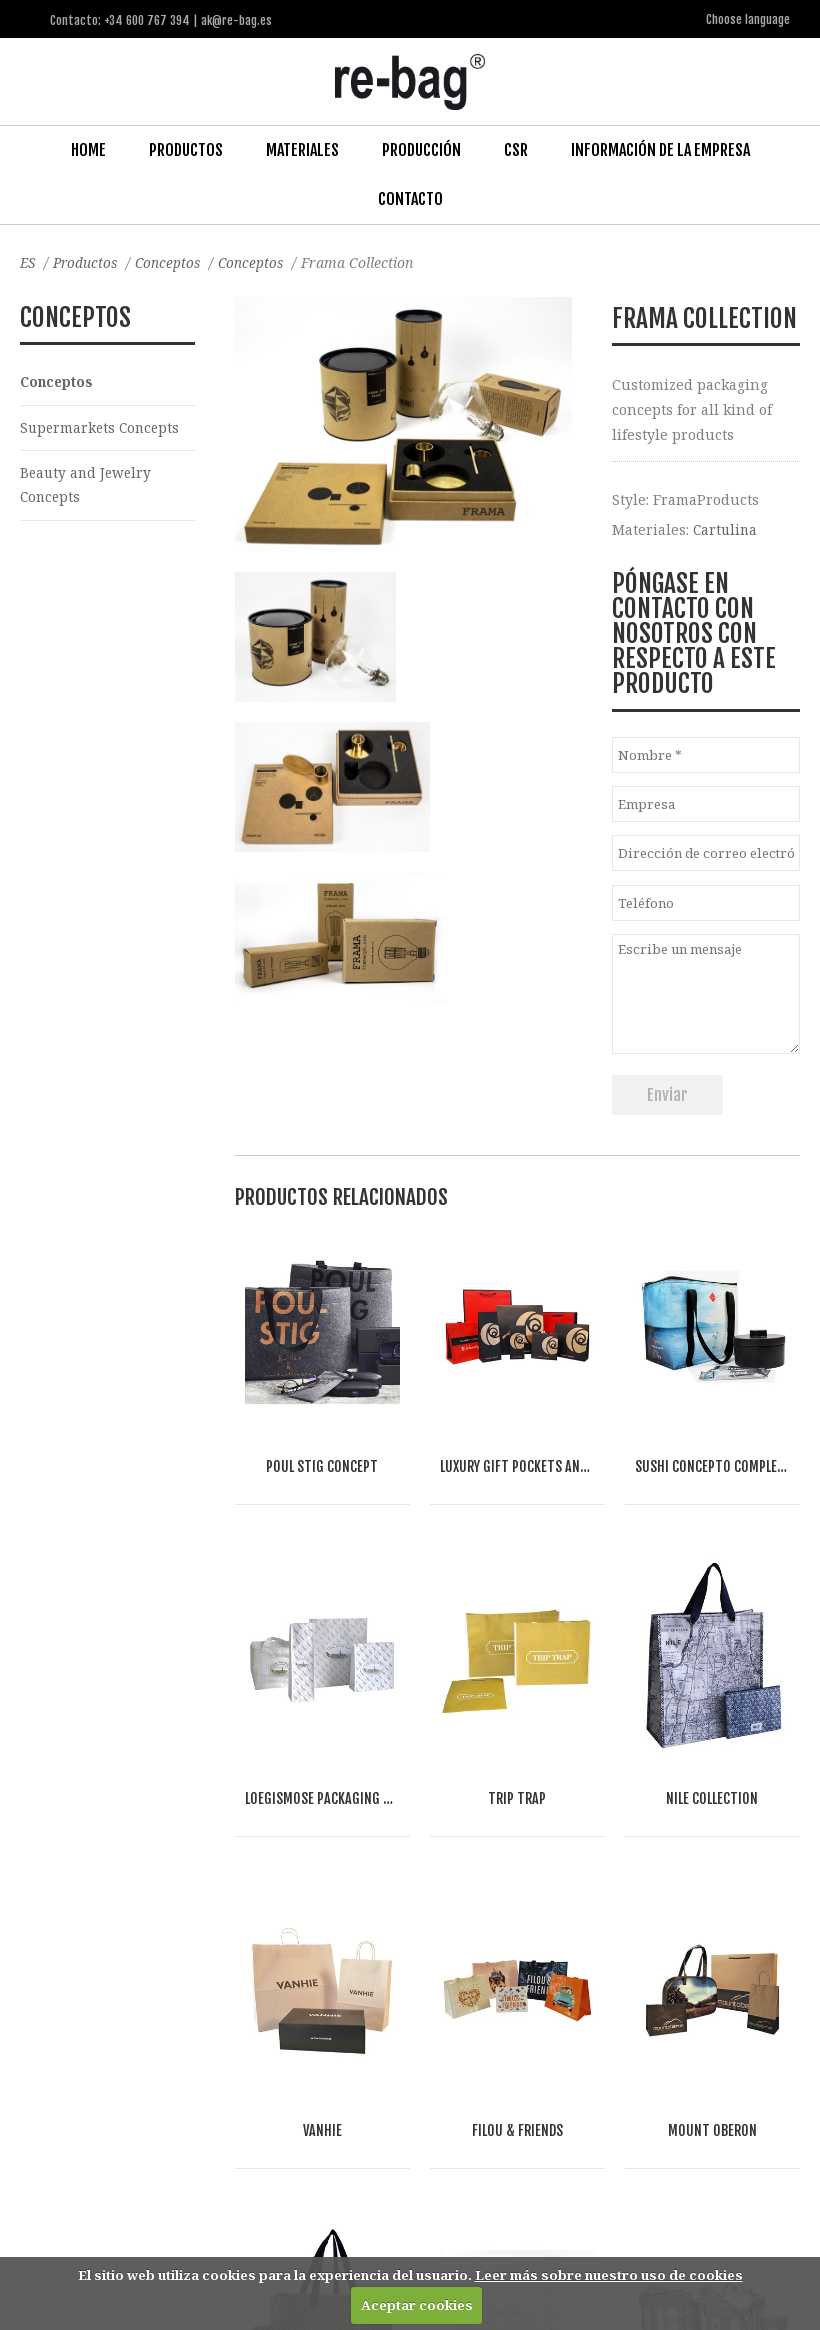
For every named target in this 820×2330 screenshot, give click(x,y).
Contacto (410, 198)
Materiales (302, 149)
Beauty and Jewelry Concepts (88, 487)
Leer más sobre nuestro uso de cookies (609, 2275)
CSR (516, 149)
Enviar (667, 1093)
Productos (186, 149)
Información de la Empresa (660, 149)
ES (28, 261)
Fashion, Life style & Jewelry (201, 2037)
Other (281, 2059)
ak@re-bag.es (373, 2240)
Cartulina (726, 528)
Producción (421, 149)
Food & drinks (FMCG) (170, 2059)
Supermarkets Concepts (102, 427)
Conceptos (173, 261)
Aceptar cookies (417, 2305)
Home (88, 149)
